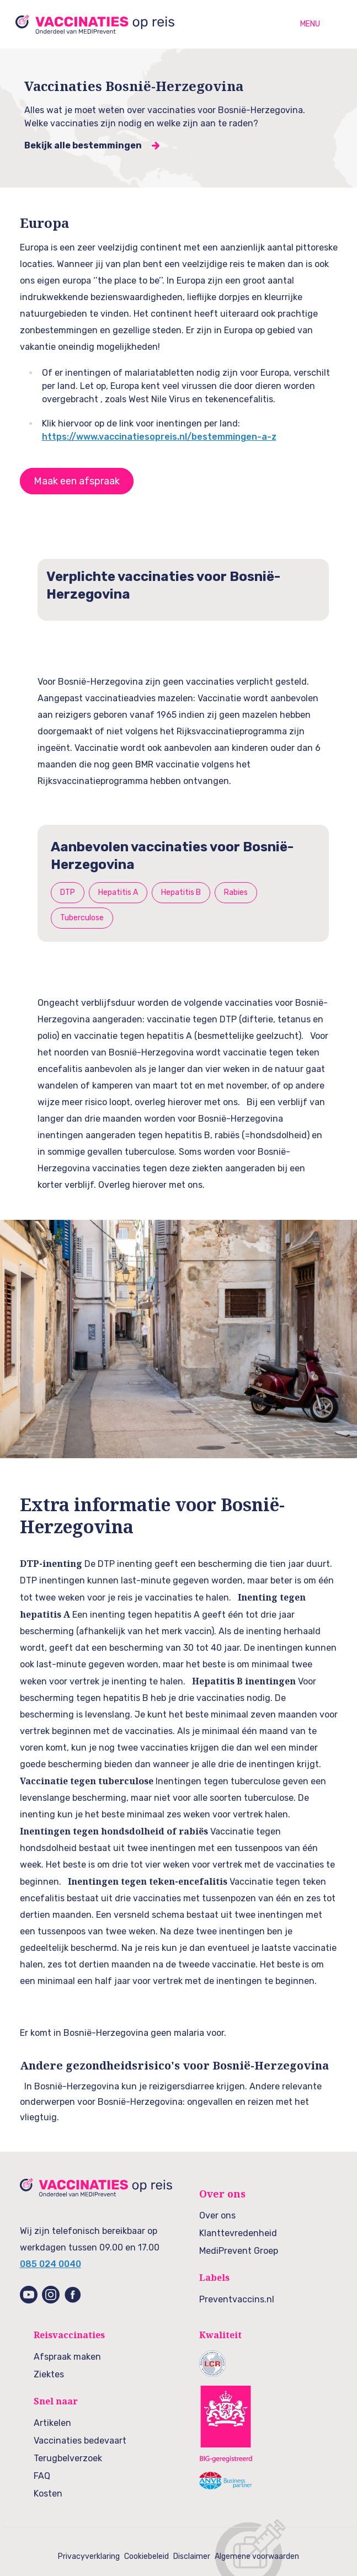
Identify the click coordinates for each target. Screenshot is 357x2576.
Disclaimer (191, 2556)
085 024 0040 (50, 2264)
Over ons (217, 2215)
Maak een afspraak (77, 481)
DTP (67, 892)
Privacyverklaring (89, 2556)
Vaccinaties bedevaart (80, 2440)
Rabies (236, 892)
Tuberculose (82, 917)
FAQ (42, 2476)
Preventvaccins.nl (236, 2299)
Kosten (48, 2493)
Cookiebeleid (146, 2556)
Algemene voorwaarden (257, 2556)
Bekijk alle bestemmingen (83, 145)
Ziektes (49, 2374)
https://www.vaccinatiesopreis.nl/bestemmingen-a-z (159, 436)
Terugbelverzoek (68, 2458)
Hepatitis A (118, 892)
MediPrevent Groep (238, 2251)
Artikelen (52, 2423)
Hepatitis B (181, 892)
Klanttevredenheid (238, 2233)
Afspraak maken (67, 2356)
